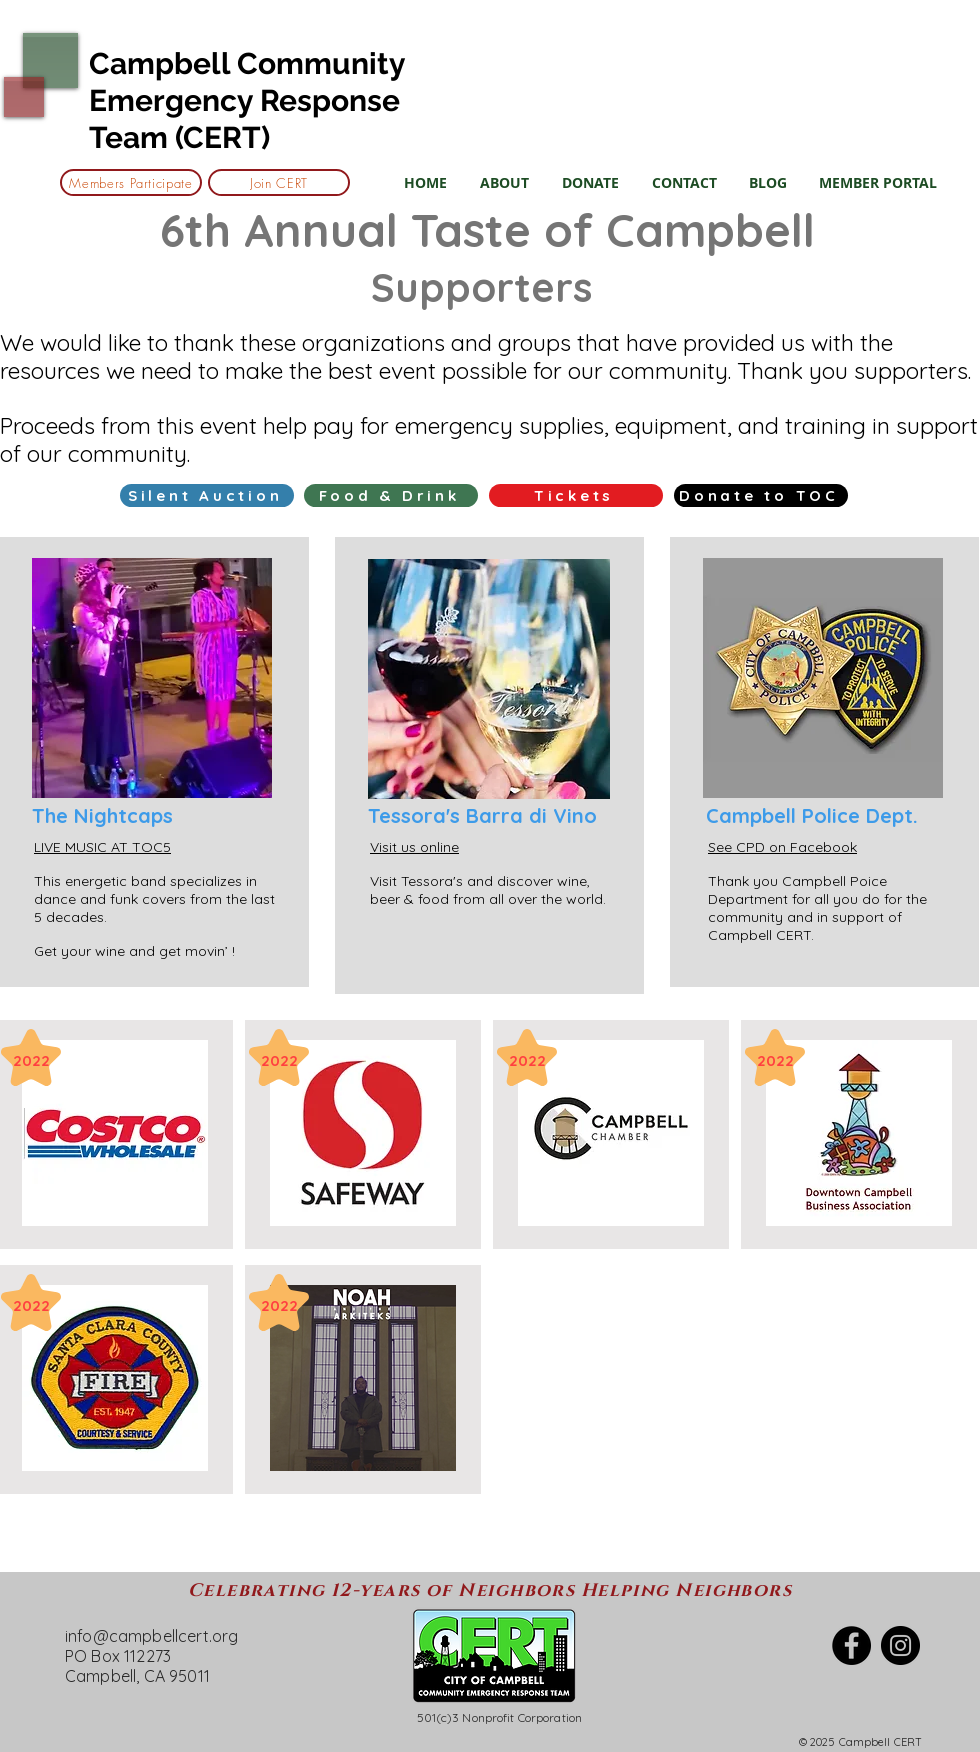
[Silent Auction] (207, 495)
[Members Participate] (131, 182)
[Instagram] (900, 1645)
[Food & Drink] (391, 495)
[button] (504, 182)
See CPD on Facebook (782, 847)
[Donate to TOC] (761, 495)
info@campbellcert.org (151, 1636)
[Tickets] (576, 495)
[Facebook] (851, 1645)
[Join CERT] (279, 182)
